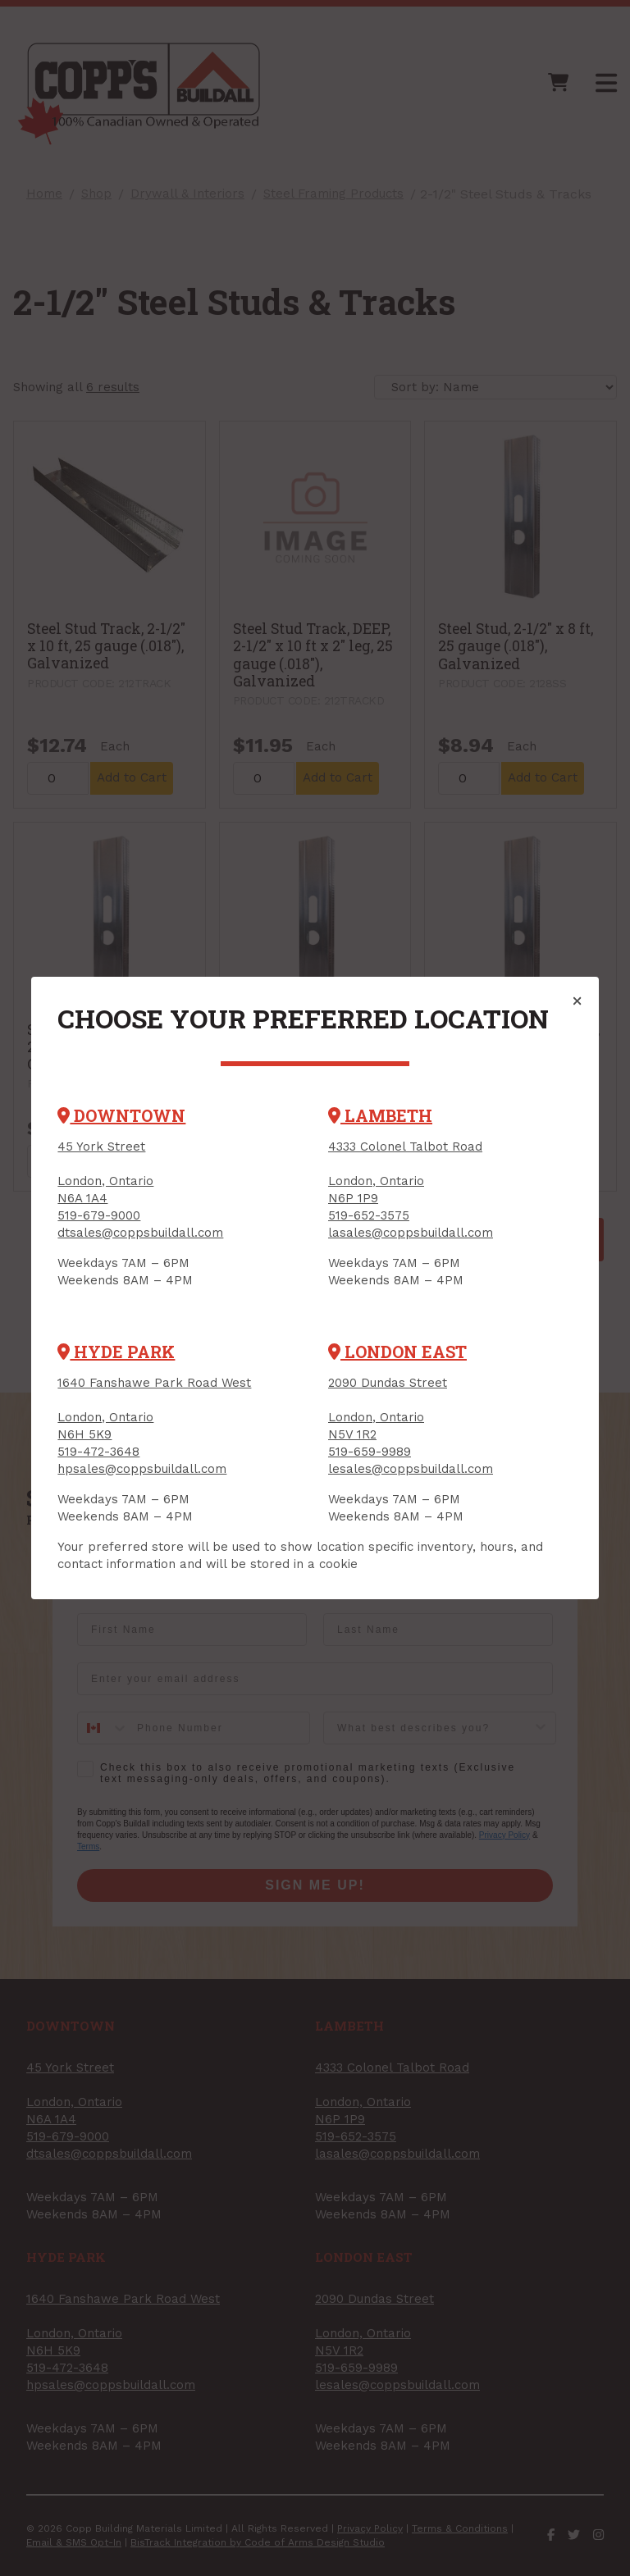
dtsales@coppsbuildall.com (140, 1232)
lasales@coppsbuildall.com (410, 1232)
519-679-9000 (98, 1215)
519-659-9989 (369, 1451)
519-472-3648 (98, 1451)
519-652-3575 (368, 1215)
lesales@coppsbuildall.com (410, 1468)
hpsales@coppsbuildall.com (141, 1468)
